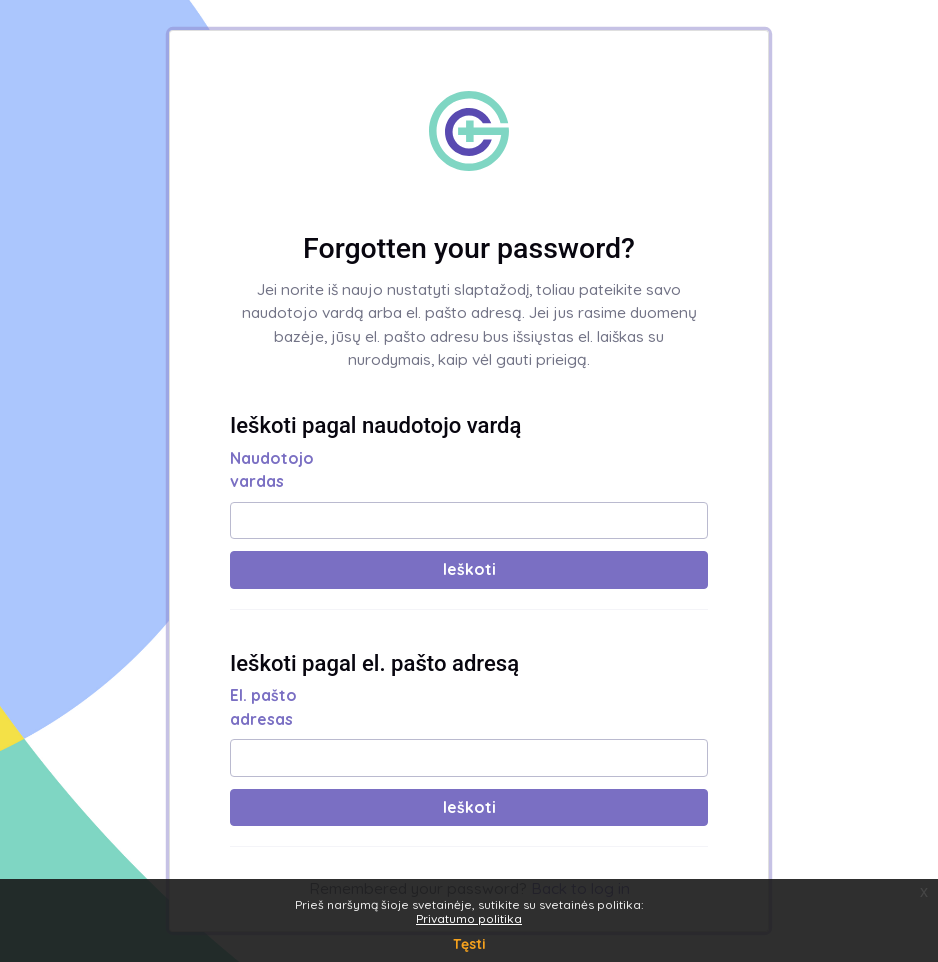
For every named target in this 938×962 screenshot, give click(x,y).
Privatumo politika (469, 918)
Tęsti (469, 944)
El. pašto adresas (263, 707)
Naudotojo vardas (272, 470)
